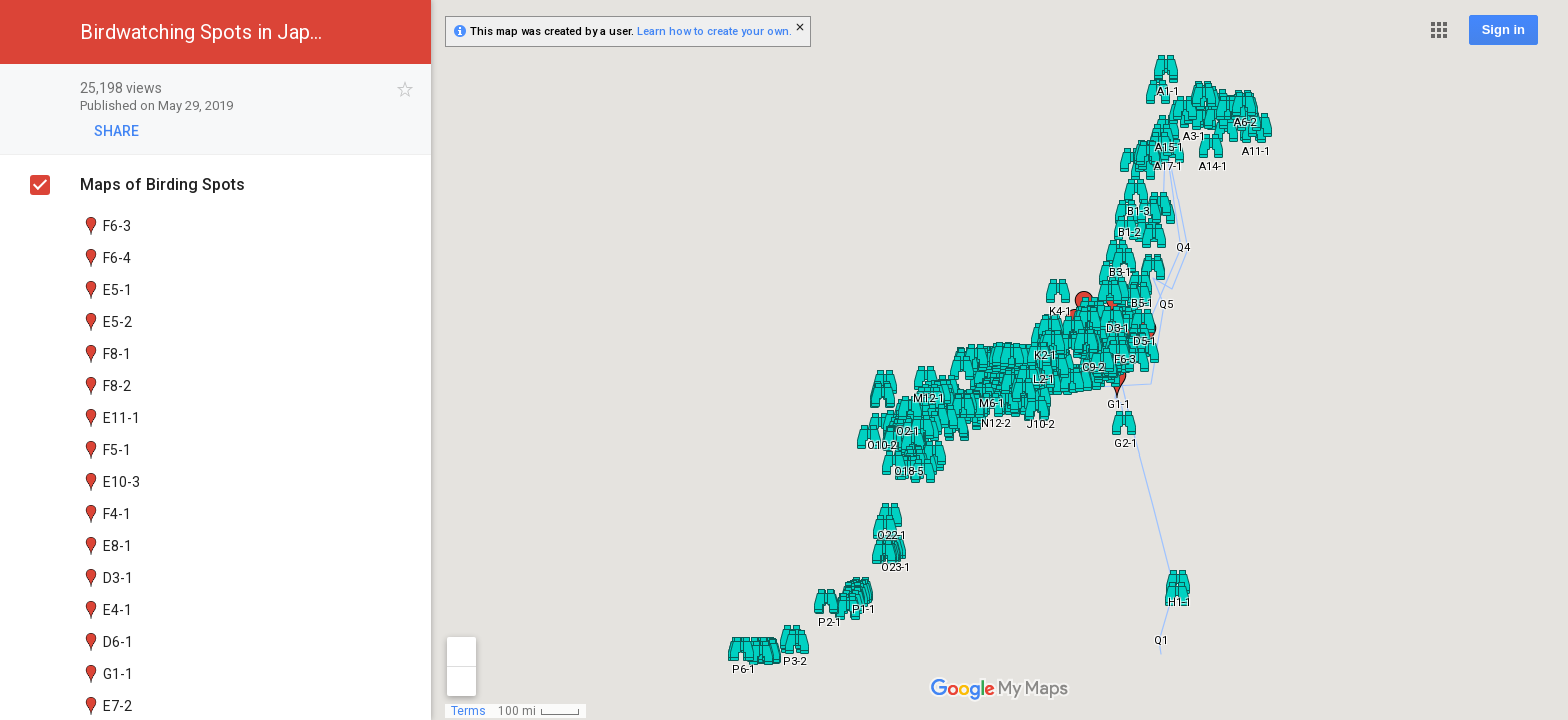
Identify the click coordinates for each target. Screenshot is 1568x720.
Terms (468, 711)
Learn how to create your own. (714, 31)
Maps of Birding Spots (162, 184)
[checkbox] (405, 89)
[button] (1439, 30)
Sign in (1503, 29)
